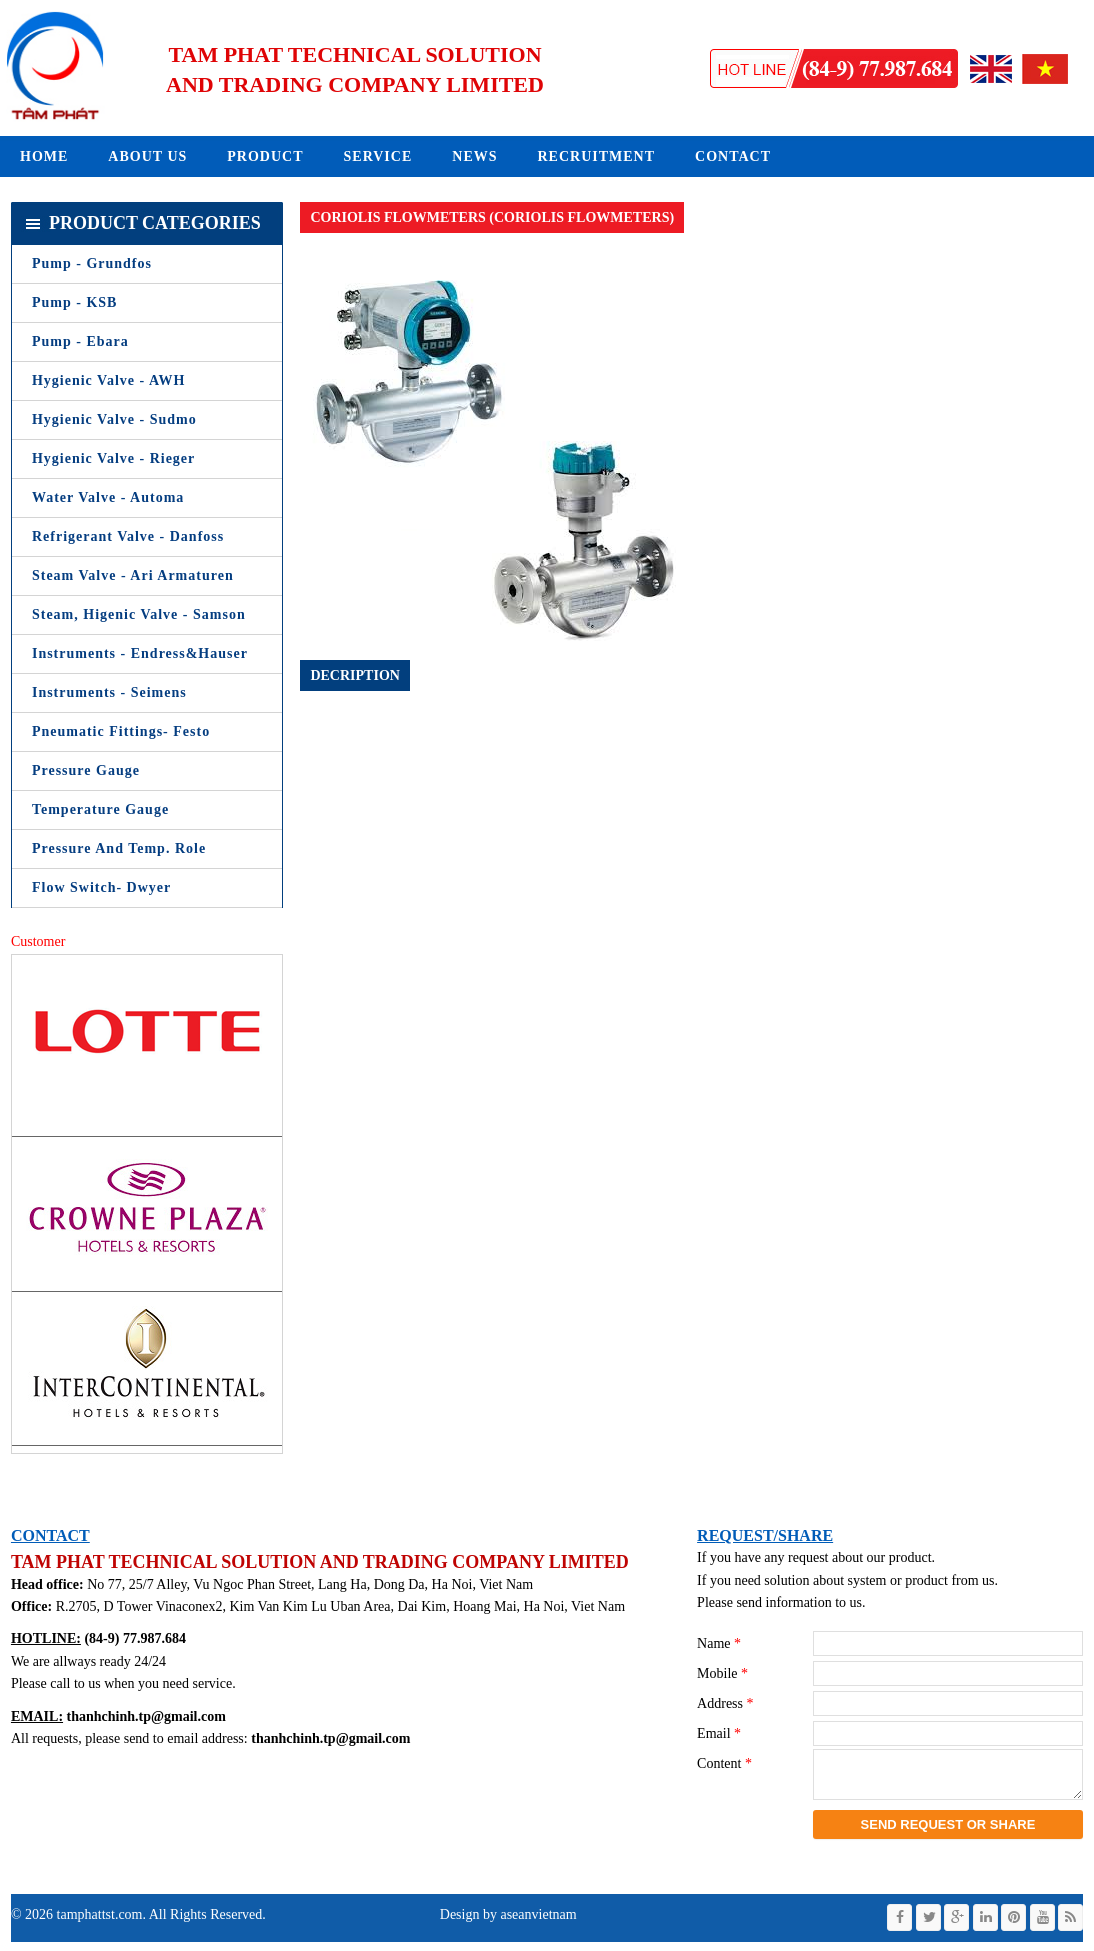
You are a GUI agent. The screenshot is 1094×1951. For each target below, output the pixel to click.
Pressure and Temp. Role (119, 848)
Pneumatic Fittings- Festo (121, 731)
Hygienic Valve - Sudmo (114, 419)
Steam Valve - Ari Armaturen (133, 575)
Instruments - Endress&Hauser (140, 653)
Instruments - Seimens (109, 692)
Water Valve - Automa (108, 497)
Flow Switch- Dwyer (101, 887)
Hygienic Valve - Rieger (113, 458)
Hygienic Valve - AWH (108, 380)
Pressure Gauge (86, 770)
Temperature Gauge (100, 809)
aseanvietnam (537, 1923)
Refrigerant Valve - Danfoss (128, 536)
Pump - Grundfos (92, 263)
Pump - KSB (74, 302)
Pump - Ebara (80, 341)
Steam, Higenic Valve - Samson (139, 614)
